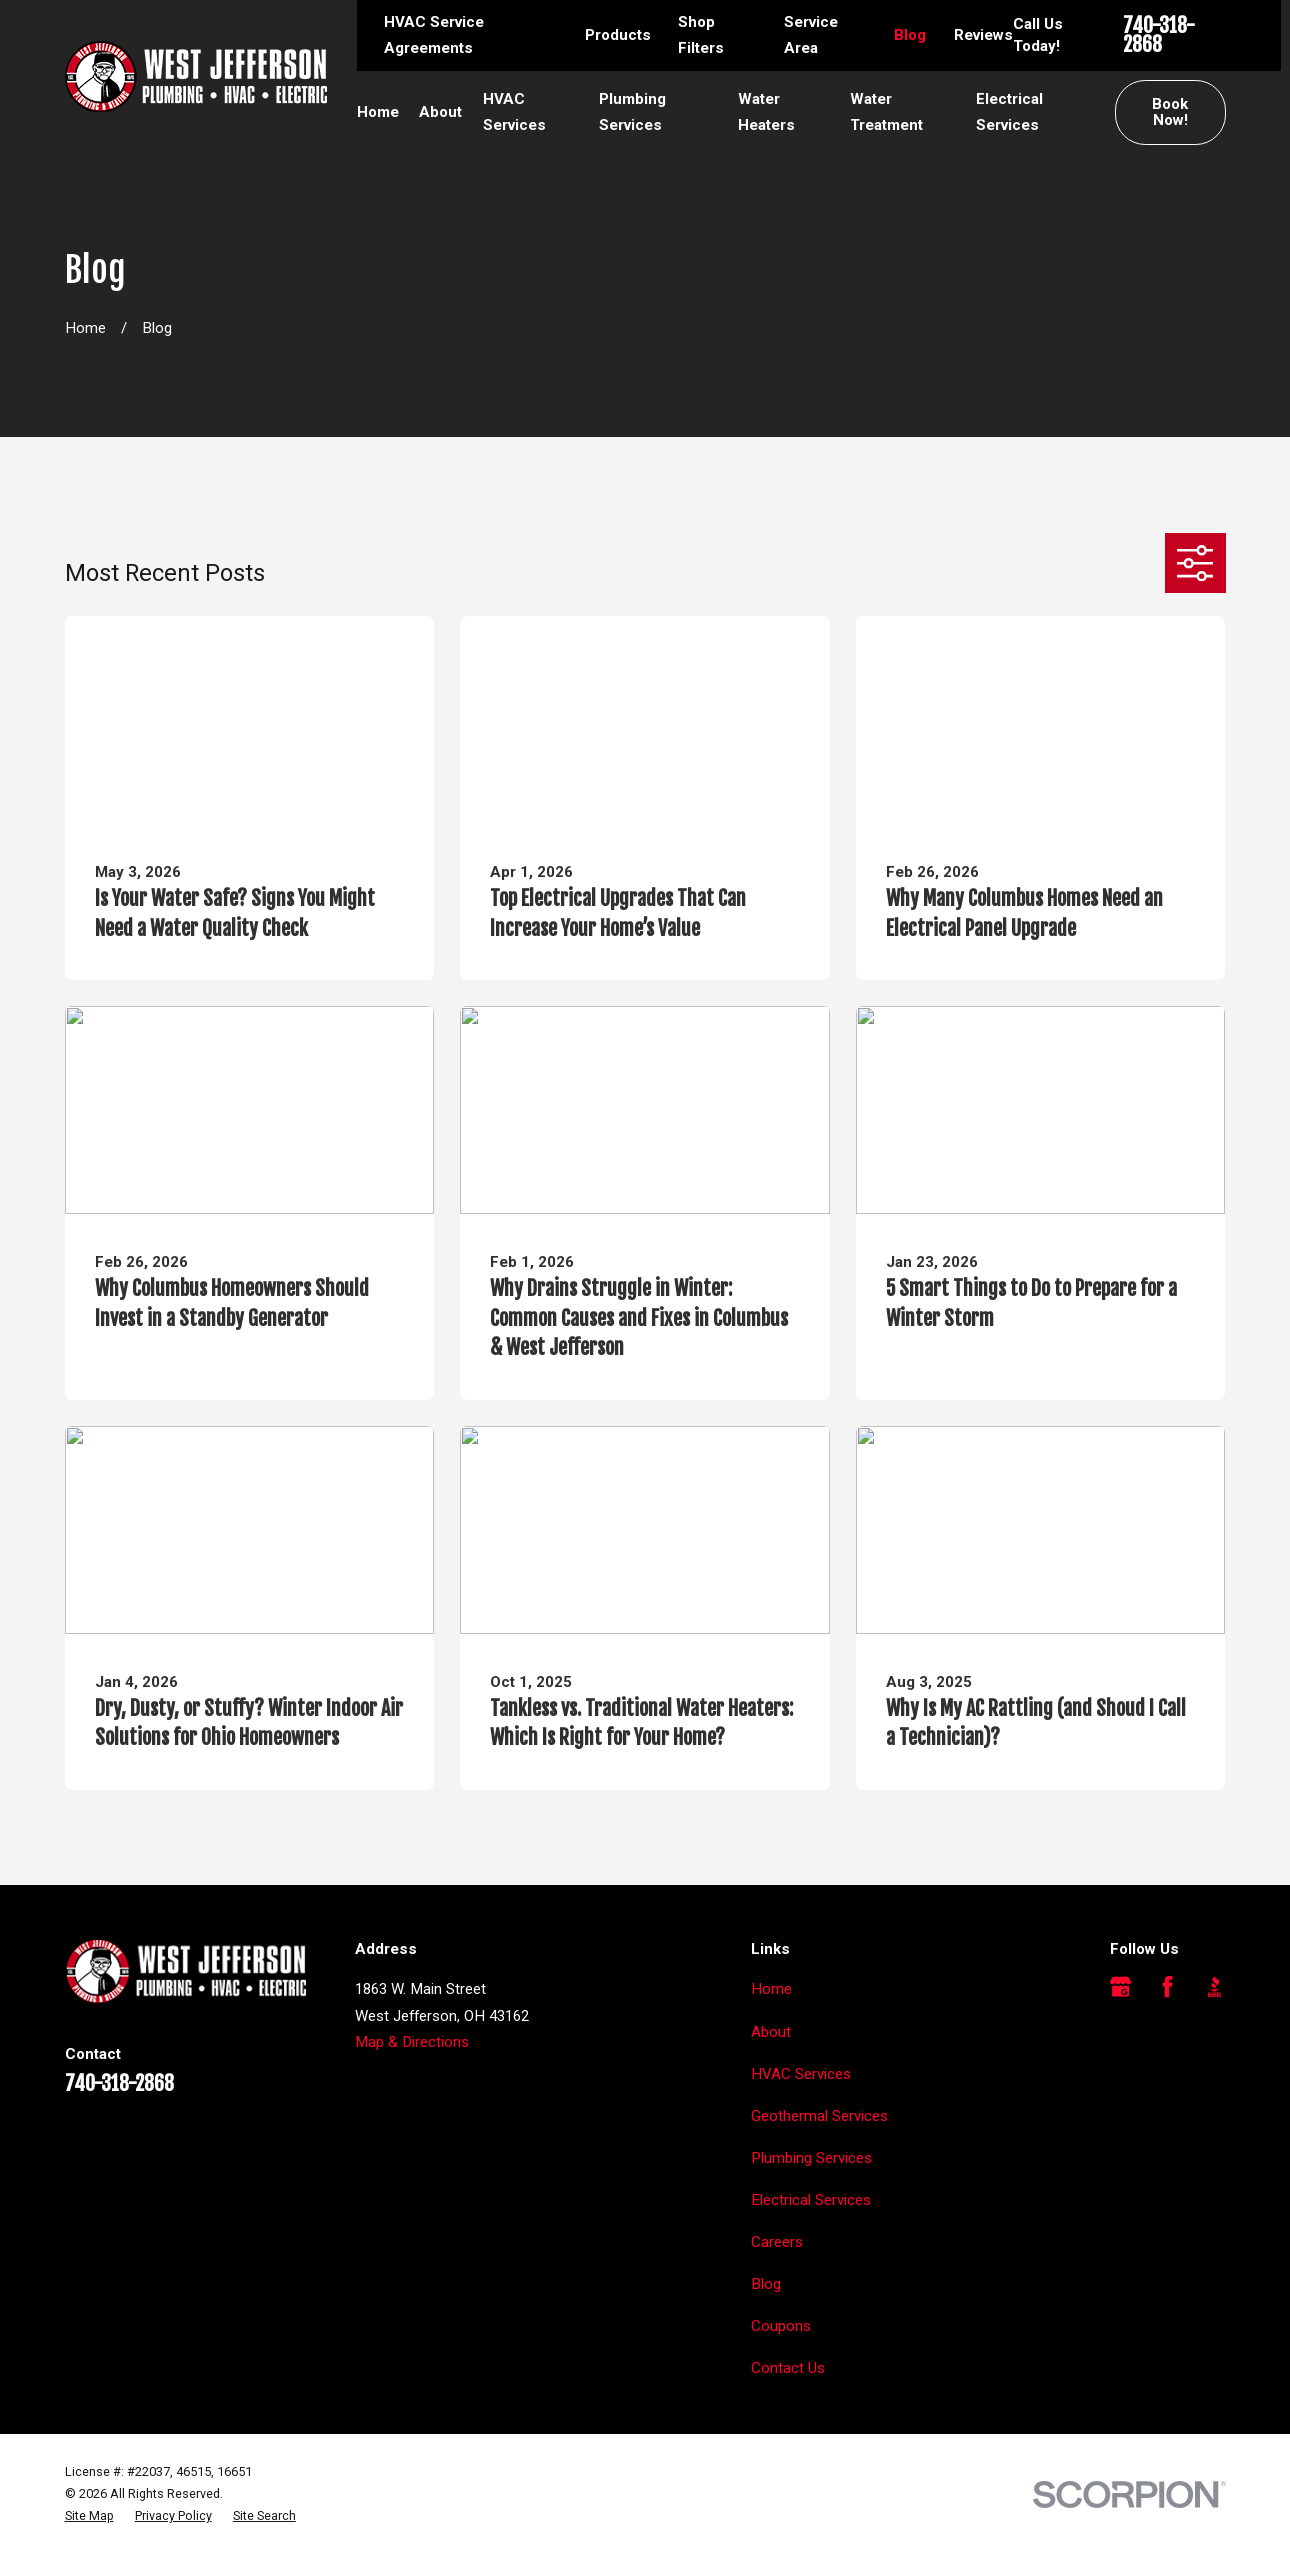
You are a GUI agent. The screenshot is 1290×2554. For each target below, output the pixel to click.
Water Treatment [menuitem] (886, 112)
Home (771, 1989)
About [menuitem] (440, 112)
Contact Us (788, 2368)
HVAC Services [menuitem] (514, 112)
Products (618, 35)
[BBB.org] (1214, 1986)
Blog (910, 35)
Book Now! (1170, 112)
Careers (777, 2242)
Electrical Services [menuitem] (1009, 112)
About (771, 2032)
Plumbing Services (811, 2158)
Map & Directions (412, 2042)
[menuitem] (89, 2516)
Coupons (781, 2326)
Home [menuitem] (378, 112)
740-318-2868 (1159, 36)
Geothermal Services (819, 2116)
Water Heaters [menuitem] (766, 112)
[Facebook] (1167, 1986)
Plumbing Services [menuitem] (632, 112)
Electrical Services (811, 2200)
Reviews (983, 35)
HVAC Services (801, 2074)
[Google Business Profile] (1120, 1986)
